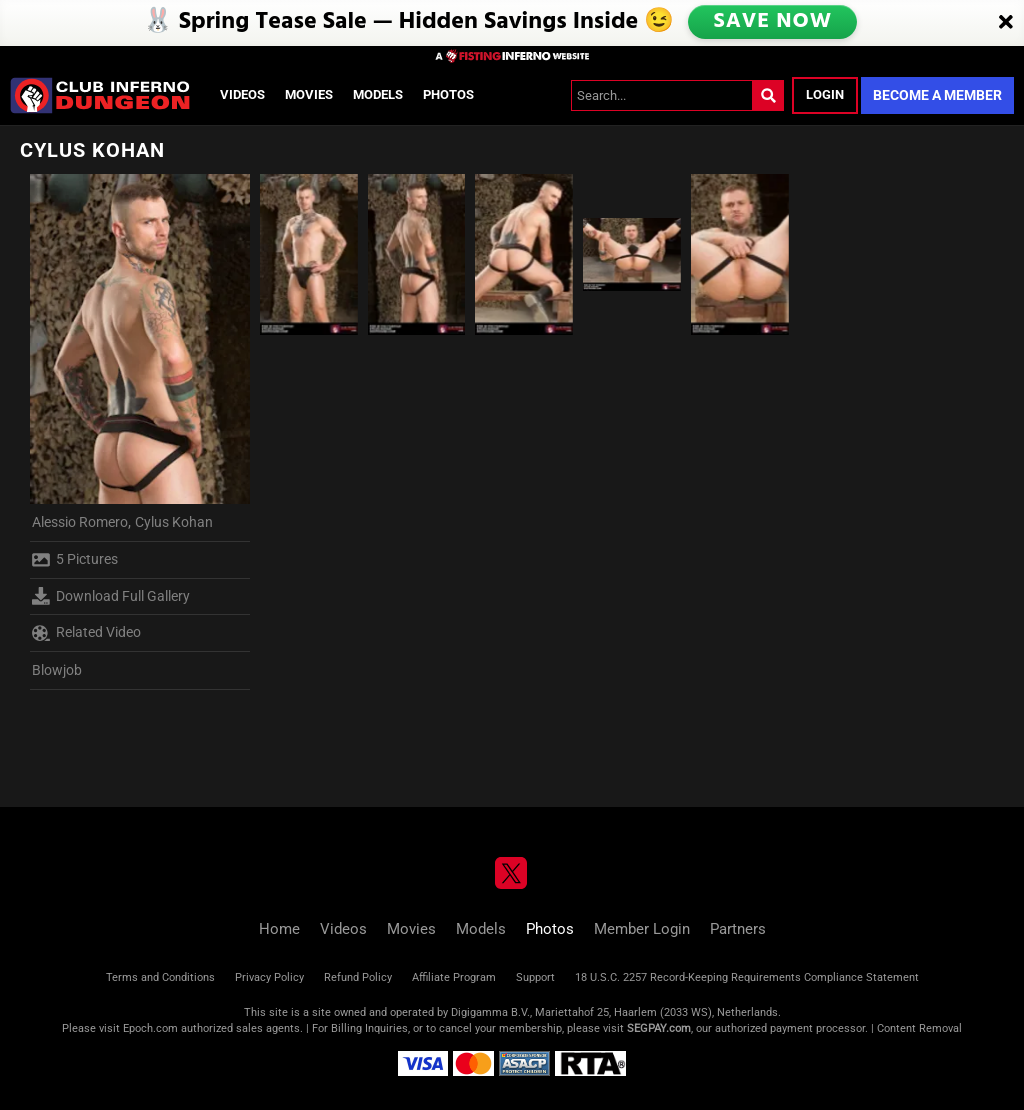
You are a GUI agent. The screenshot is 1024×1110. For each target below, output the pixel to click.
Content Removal (919, 1028)
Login (825, 94)
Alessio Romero (80, 522)
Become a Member (937, 95)
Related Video (86, 633)
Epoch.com (150, 1028)
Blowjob (57, 670)
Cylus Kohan (174, 522)
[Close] (1006, 23)
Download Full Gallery (111, 596)
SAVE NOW (774, 22)
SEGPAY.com (659, 1028)
